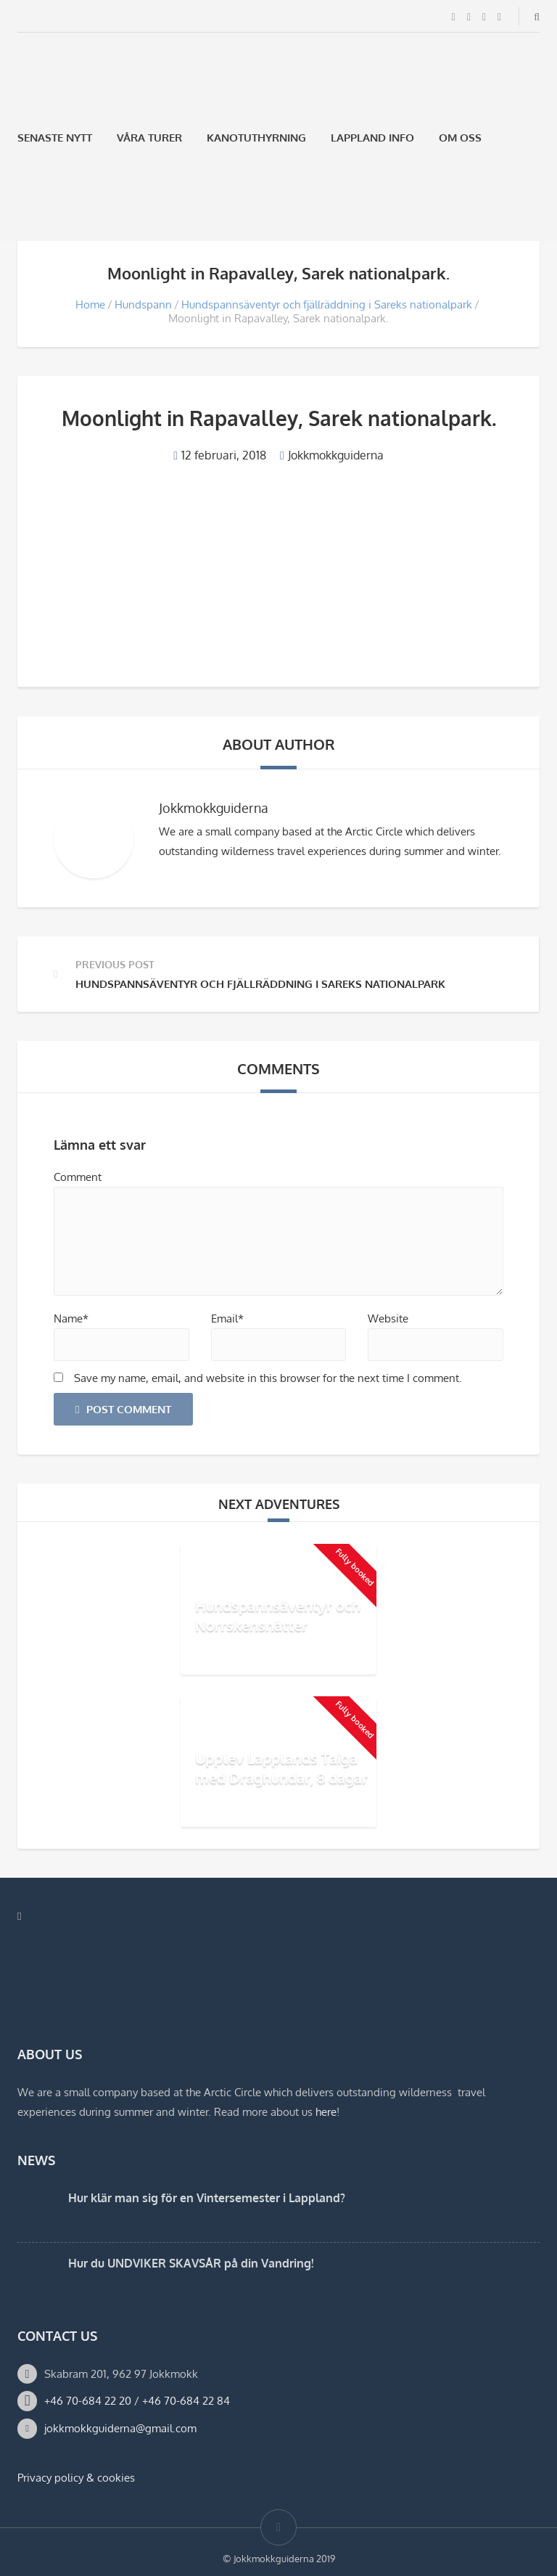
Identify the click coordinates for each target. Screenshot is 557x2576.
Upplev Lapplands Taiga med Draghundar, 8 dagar (281, 1768)
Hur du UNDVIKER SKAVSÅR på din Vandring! (190, 2263)
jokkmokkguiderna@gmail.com (120, 2428)
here (326, 2112)
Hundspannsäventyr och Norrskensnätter (277, 1615)
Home (90, 304)
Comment (78, 1177)
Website (388, 1318)
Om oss (460, 137)
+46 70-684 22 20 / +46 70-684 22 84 (137, 2401)
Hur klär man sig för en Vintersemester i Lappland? (206, 2198)
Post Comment (123, 1409)
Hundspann (143, 304)
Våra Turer (149, 137)
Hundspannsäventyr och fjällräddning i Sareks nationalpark (326, 304)
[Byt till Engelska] (61, 206)
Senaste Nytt (54, 137)
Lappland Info (372, 137)
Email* (227, 1318)
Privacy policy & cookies (76, 2478)
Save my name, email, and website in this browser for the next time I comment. (268, 1378)
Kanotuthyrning (256, 137)
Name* (71, 1318)
